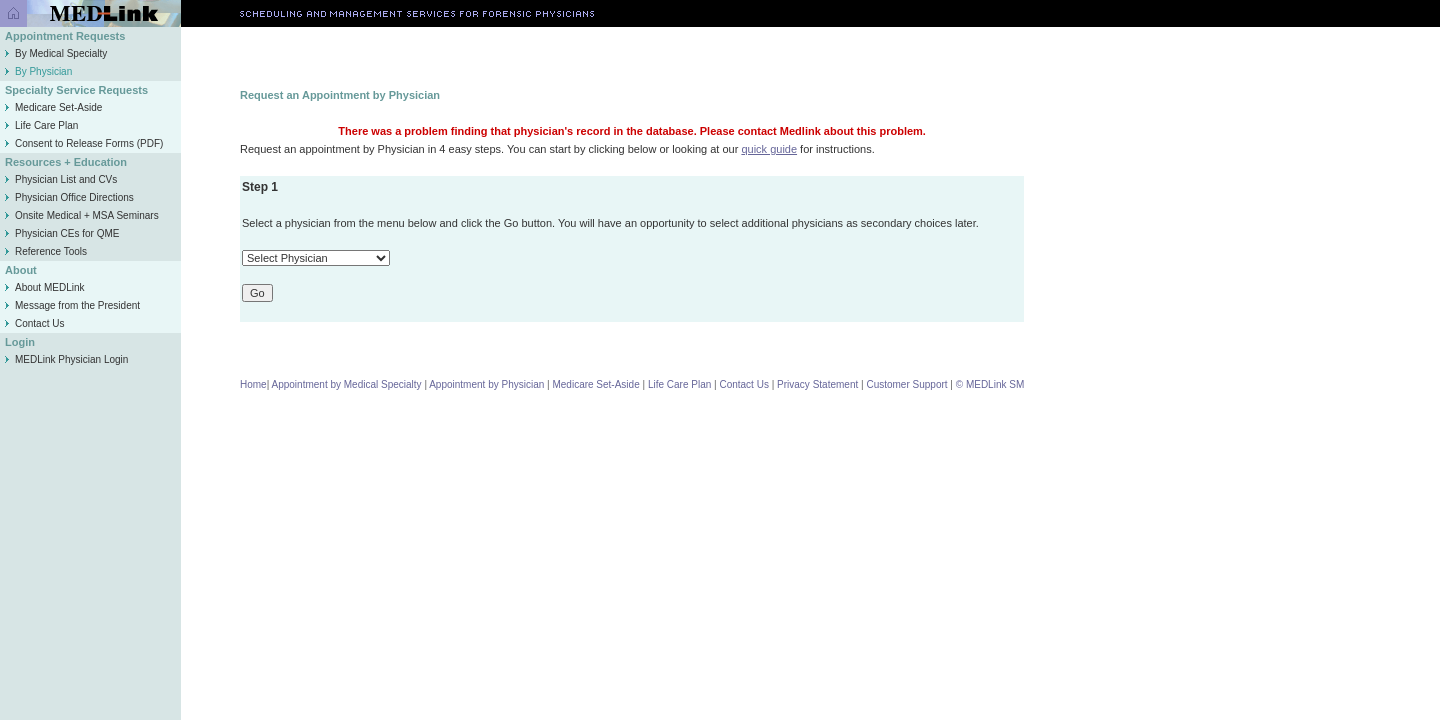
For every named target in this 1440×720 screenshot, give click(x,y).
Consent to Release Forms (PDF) (84, 143)
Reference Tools (46, 251)
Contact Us (34, 323)
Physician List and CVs (61, 179)
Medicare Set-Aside (53, 107)
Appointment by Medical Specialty (347, 384)
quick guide (769, 149)
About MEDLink (44, 287)
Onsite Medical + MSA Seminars (82, 215)
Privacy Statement (817, 384)
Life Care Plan (41, 125)
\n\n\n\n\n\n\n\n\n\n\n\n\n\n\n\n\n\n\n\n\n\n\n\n (316, 258)
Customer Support (906, 384)
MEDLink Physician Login (71, 359)
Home (253, 384)
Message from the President (72, 305)
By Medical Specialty (56, 53)
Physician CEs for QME (62, 233)
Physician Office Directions (69, 197)
